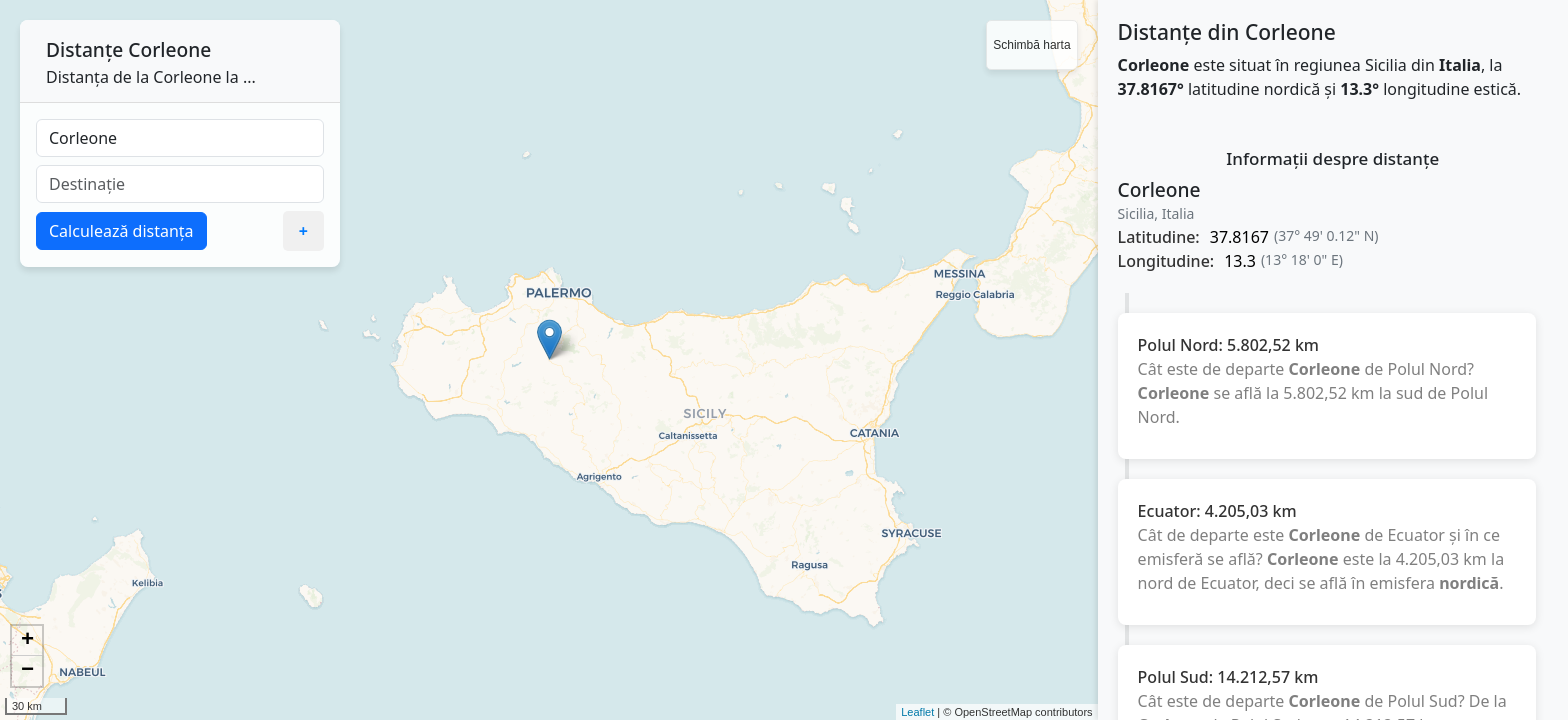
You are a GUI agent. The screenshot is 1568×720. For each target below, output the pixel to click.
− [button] (27, 671)
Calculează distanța (121, 231)
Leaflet (917, 712)
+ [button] (27, 641)
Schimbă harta (1031, 45)
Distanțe (84, 49)
